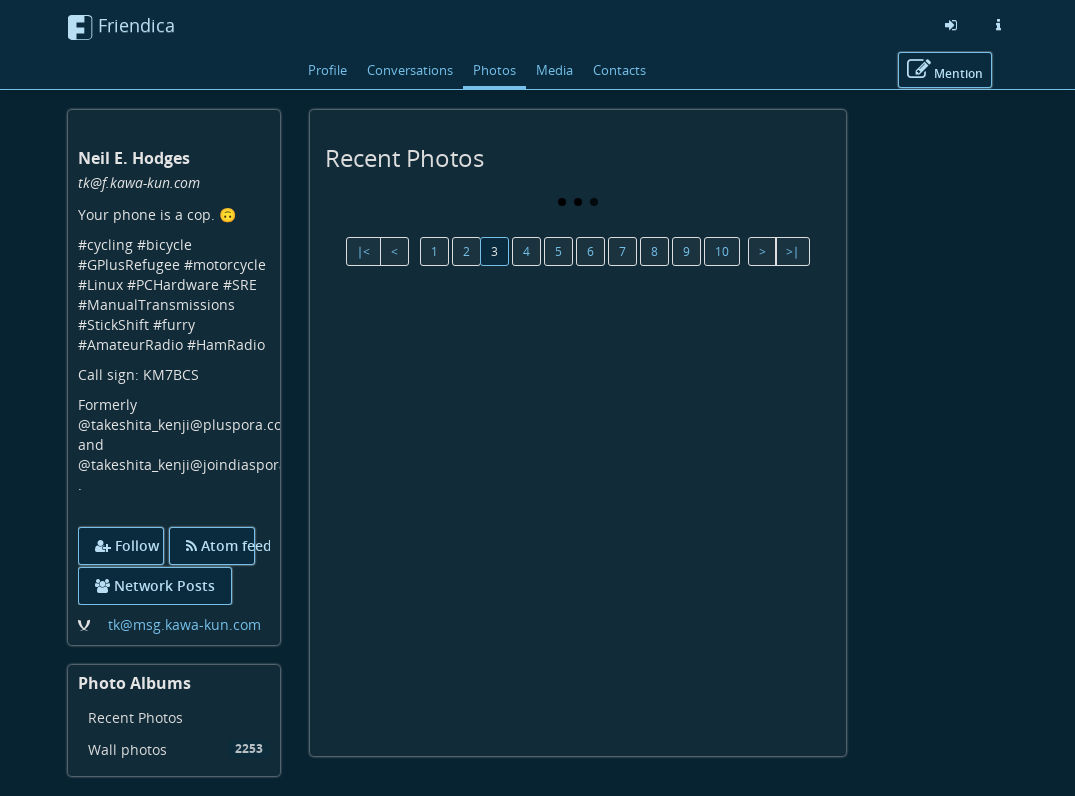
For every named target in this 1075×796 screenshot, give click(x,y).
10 (722, 251)
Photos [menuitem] (494, 70)
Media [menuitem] (554, 70)
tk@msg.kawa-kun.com (184, 624)
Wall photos (179, 749)
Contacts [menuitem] (619, 70)
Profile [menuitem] (327, 70)
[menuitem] (174, 718)
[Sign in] (951, 25)
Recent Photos (135, 717)
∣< (363, 251)
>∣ (792, 251)
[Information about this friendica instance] (999, 25)
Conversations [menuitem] (410, 70)
